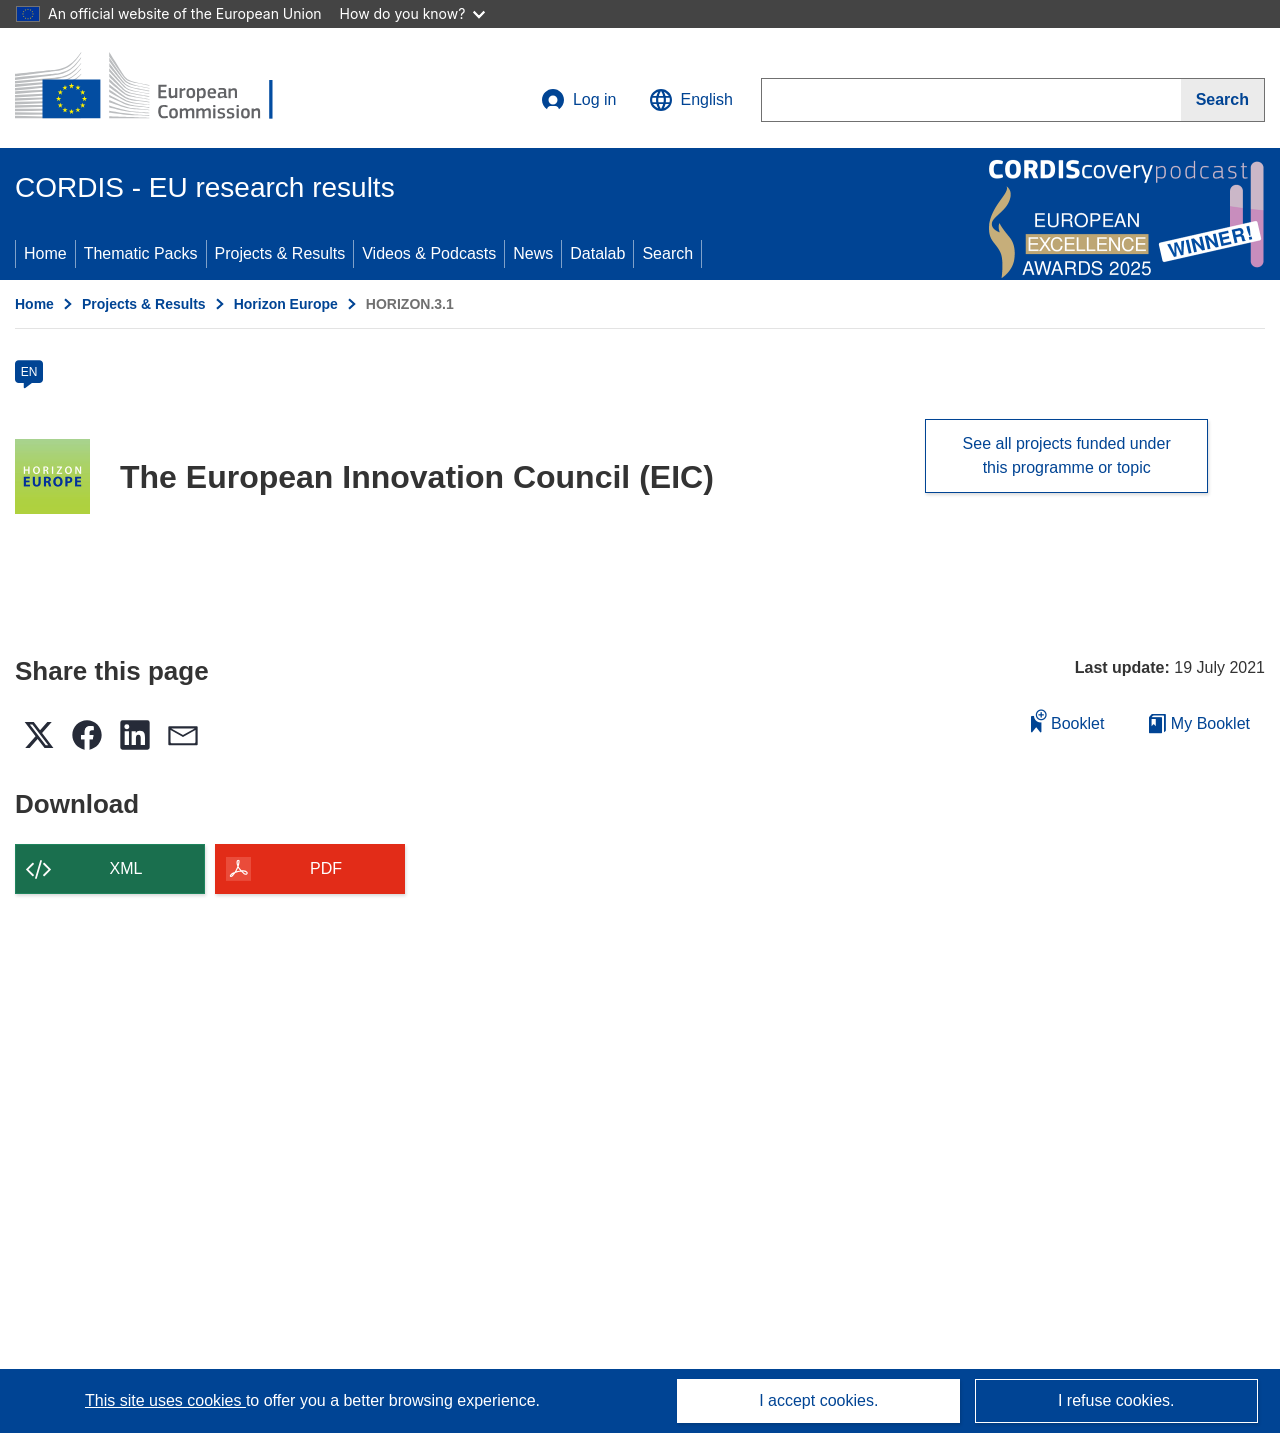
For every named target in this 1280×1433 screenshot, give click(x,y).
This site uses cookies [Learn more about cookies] (165, 1400)
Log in (579, 100)
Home (45, 253)
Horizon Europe (286, 304)
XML (126, 868)
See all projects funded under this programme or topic (1067, 455)
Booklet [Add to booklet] (1068, 720)
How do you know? (413, 13)
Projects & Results (280, 253)
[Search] (1223, 100)
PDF (326, 868)
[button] (691, 100)
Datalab (597, 253)
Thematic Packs (141, 253)
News (533, 253)
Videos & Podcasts (429, 253)
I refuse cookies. (1116, 1400)
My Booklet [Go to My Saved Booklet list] (1199, 723)
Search (667, 253)
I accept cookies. (818, 1400)
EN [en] (29, 372)
